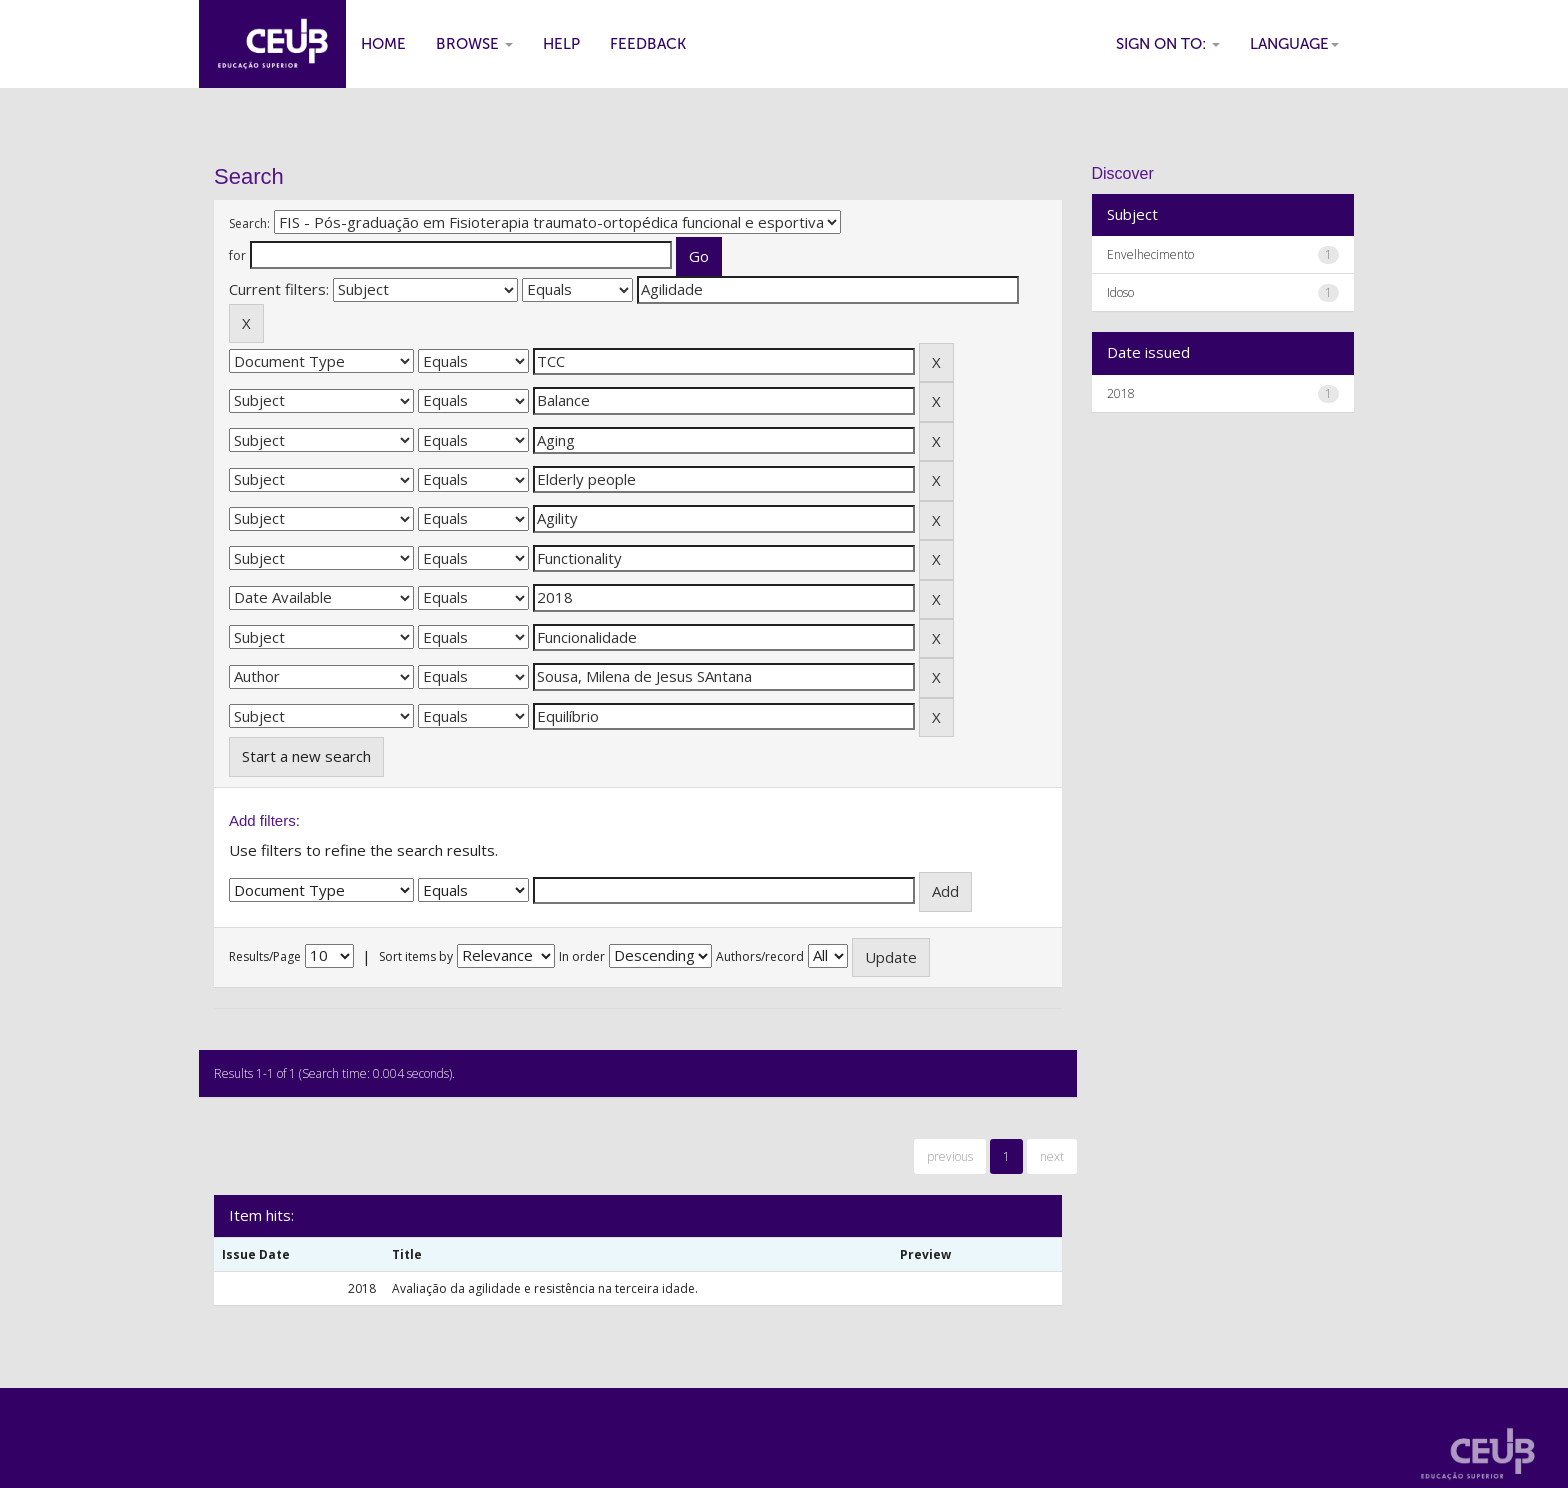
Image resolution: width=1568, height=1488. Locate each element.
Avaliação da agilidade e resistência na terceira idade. (545, 1288)
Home (383, 44)
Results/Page (265, 956)
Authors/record (760, 956)
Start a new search (306, 756)
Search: (249, 223)
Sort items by (416, 956)
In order (582, 956)
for (237, 255)
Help (561, 44)
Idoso (1120, 292)
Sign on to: (1168, 44)
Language (1294, 44)
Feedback (648, 44)
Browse (474, 44)
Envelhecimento (1150, 254)
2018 (1121, 393)
